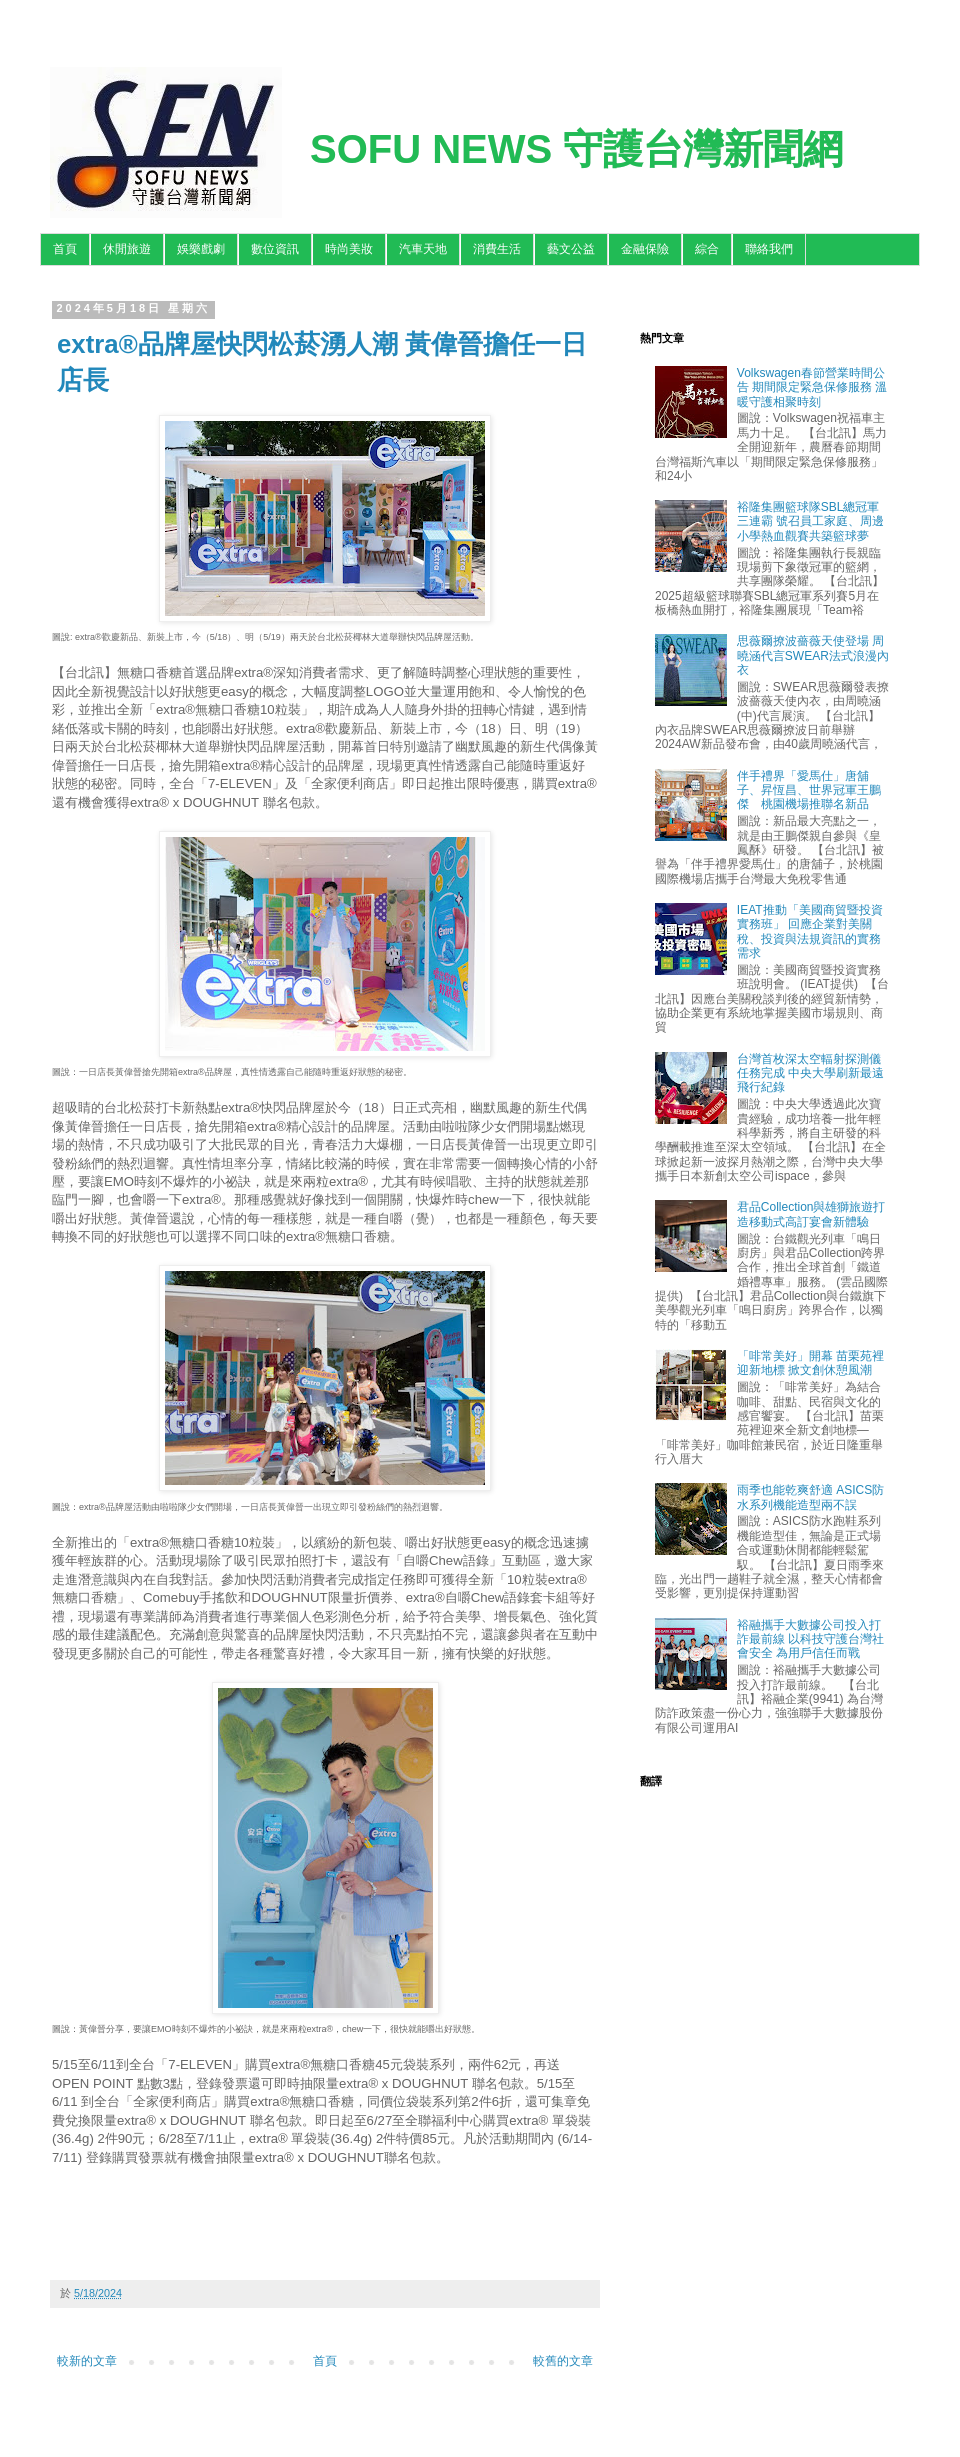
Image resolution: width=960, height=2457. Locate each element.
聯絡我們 (769, 249)
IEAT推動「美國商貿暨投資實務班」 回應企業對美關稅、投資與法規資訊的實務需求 (810, 931)
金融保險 (645, 249)
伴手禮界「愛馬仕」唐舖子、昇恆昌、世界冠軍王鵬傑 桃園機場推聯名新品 (809, 790)
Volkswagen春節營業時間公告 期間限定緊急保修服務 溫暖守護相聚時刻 (812, 387)
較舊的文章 (563, 2361)
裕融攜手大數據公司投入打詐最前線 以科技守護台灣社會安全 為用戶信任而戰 (810, 1639)
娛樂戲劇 (201, 249)
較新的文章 (87, 2361)
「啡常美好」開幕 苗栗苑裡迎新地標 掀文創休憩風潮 (810, 1363)
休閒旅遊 (127, 249)
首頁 (65, 249)
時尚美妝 (349, 249)
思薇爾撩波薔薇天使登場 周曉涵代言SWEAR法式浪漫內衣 (813, 655)
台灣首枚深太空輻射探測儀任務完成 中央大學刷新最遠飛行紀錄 (810, 1073)
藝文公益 (571, 249)
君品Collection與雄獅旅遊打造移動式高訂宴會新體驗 (811, 1214)
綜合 (707, 249)
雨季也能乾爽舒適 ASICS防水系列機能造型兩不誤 (810, 1497)
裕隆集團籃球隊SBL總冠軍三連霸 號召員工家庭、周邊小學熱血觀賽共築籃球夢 (810, 521)
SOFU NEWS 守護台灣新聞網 (576, 149)
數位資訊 (275, 249)
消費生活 (497, 249)
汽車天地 (423, 249)
